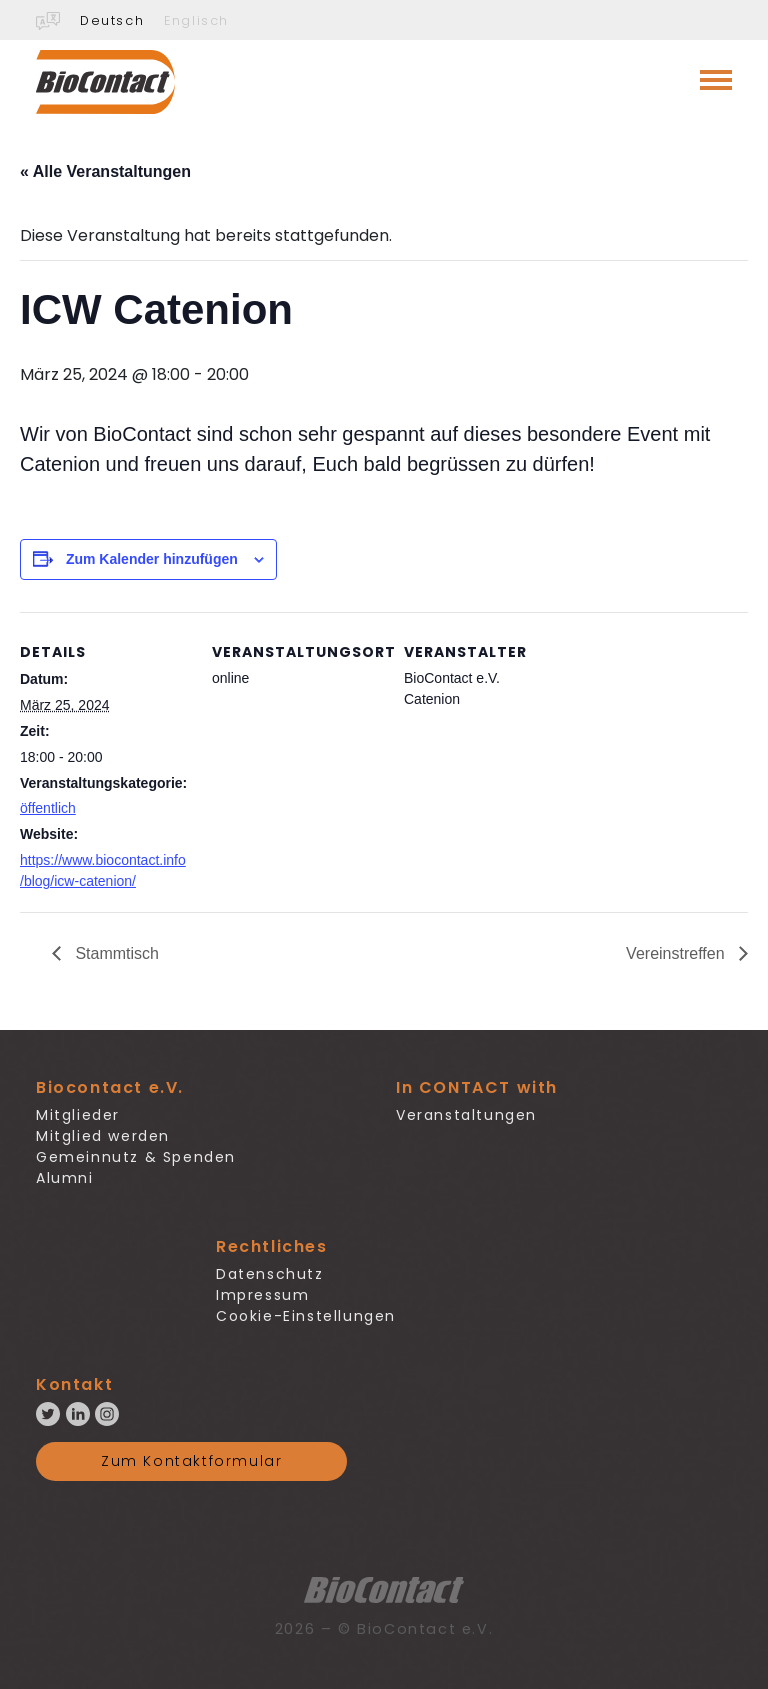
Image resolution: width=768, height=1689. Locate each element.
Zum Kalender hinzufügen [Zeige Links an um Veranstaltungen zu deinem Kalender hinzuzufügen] (152, 559)
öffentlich (48, 808)
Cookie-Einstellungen (306, 1316)
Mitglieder (78, 1115)
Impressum (262, 1295)
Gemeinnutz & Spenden (136, 1157)
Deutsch (112, 20)
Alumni (65, 1178)
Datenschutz (270, 1274)
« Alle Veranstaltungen (105, 171)
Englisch (196, 20)
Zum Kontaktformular (191, 1461)
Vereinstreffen (677, 953)
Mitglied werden (103, 1136)
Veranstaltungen (466, 1115)
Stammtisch (115, 953)
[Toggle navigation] (716, 80)
